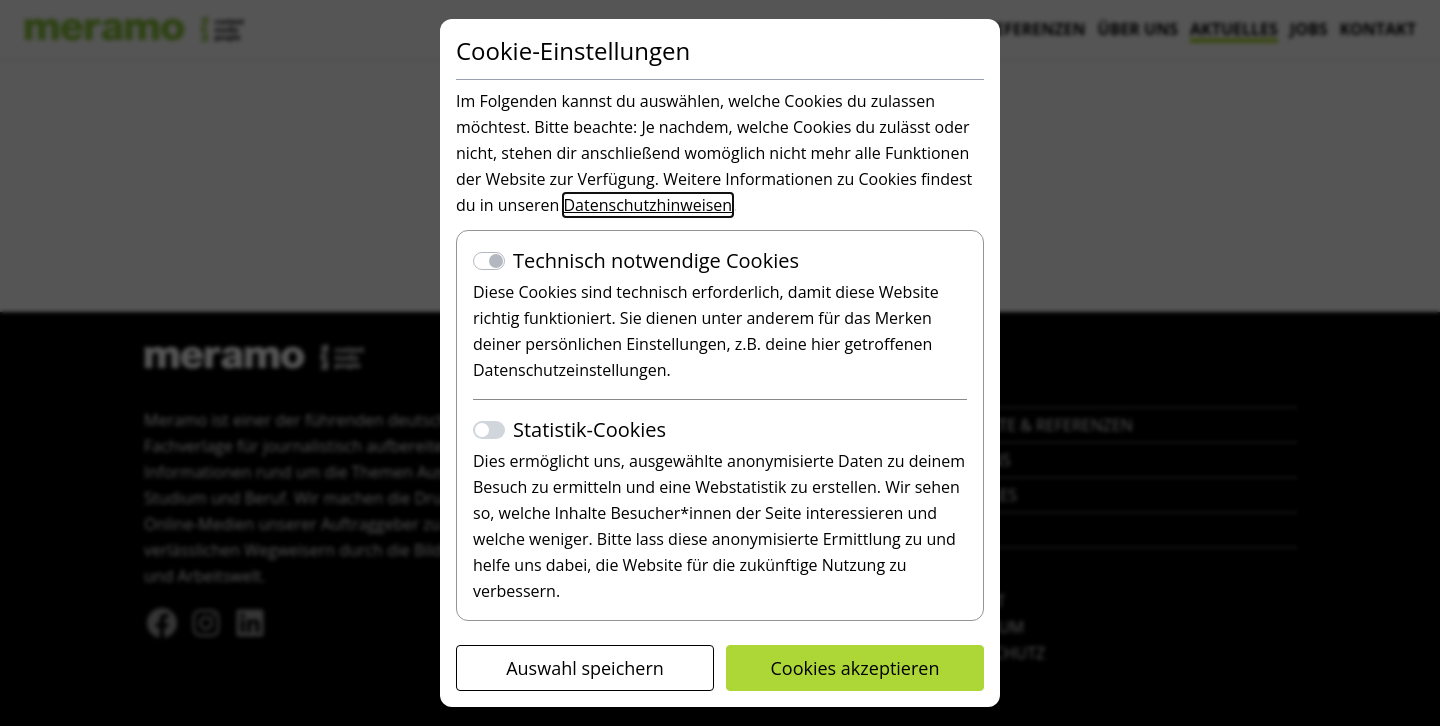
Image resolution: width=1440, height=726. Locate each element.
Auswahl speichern (585, 668)
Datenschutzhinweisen (648, 205)
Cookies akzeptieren (855, 668)
